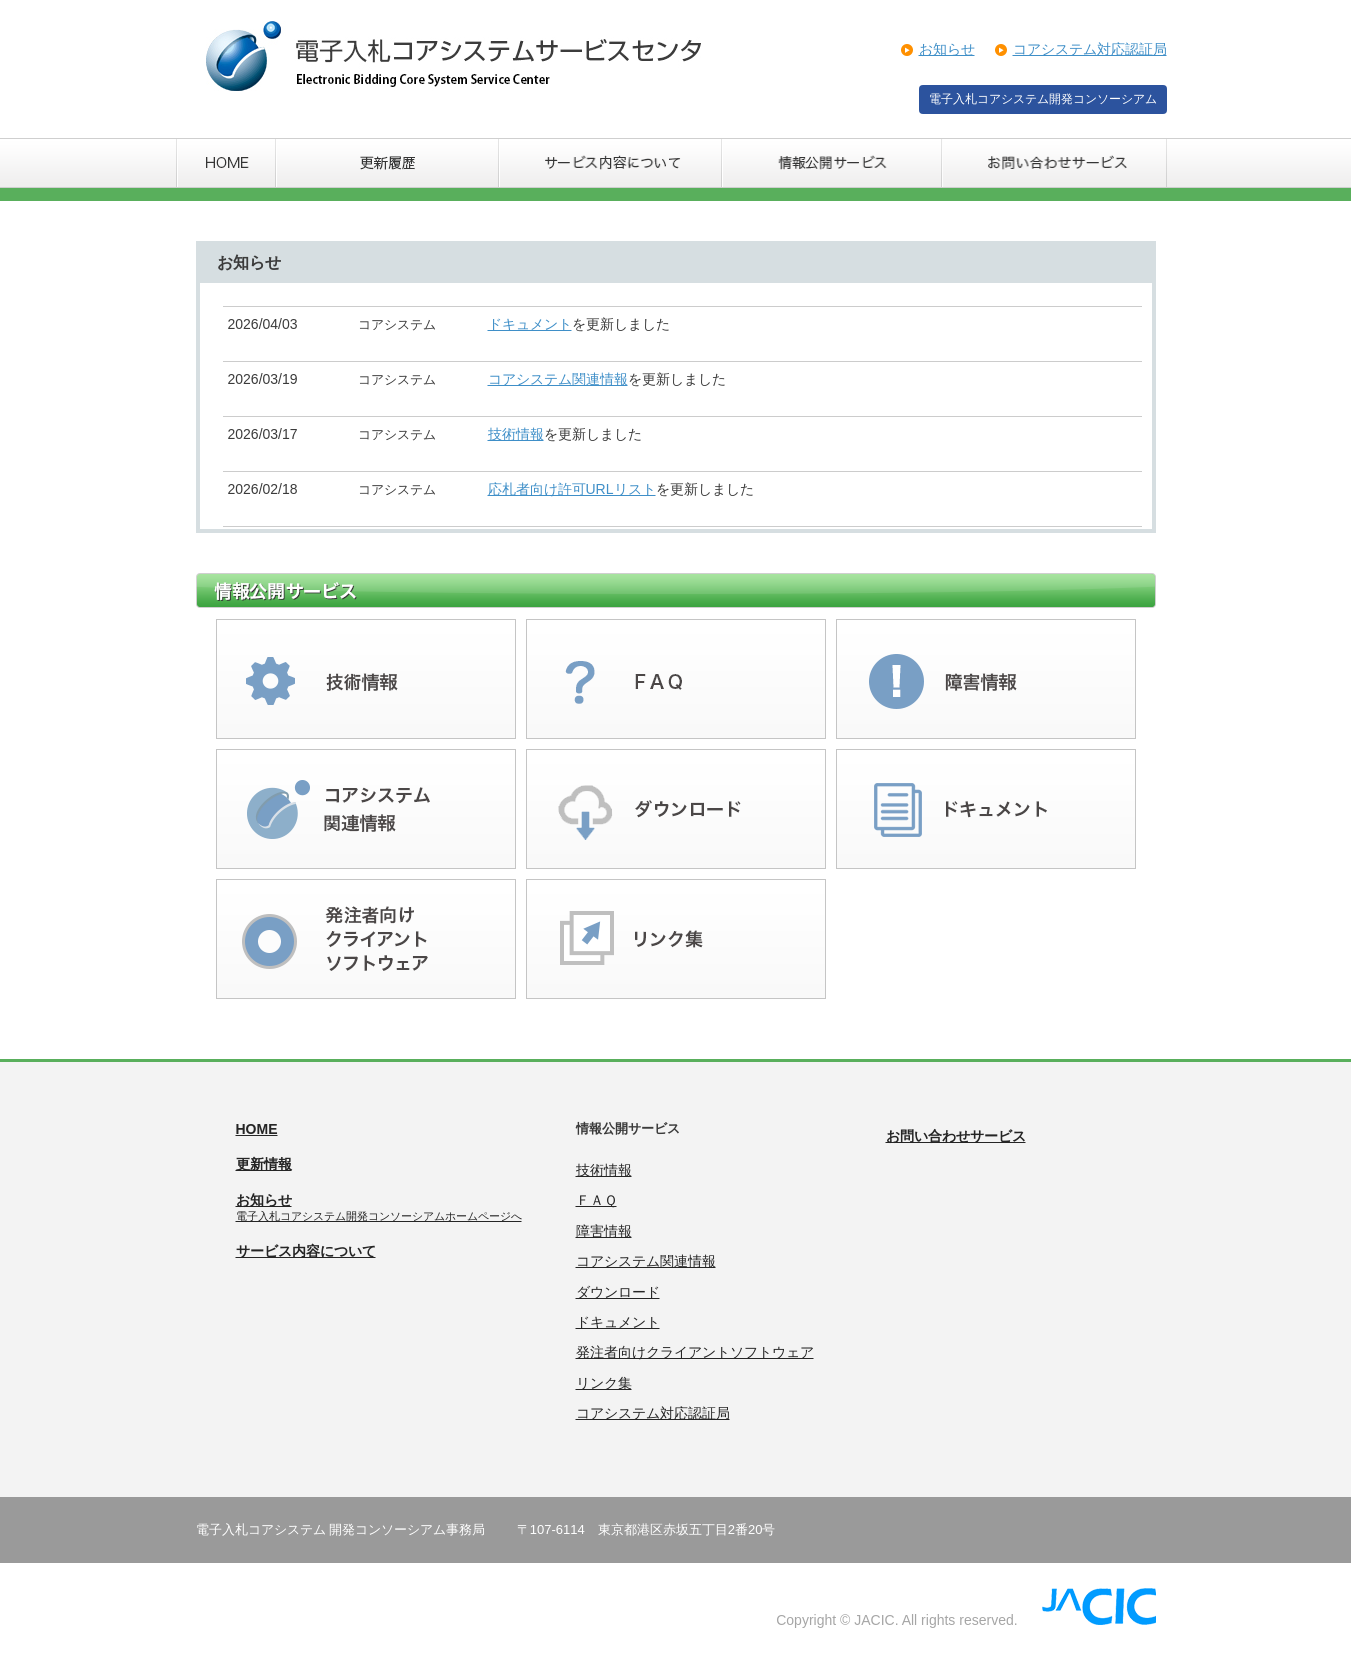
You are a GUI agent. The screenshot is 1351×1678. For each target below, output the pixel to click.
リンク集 (604, 1383)
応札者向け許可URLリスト (572, 489)
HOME (257, 1129)
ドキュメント (530, 324)
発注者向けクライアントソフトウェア (695, 1352)
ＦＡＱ (596, 1200)
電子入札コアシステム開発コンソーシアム (1043, 99)
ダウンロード (618, 1292)
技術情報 (516, 434)
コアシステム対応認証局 (1090, 49)
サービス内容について (306, 1251)
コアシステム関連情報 (558, 379)
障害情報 (604, 1231)
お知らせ (947, 49)
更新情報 (264, 1164)
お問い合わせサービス (956, 1136)
